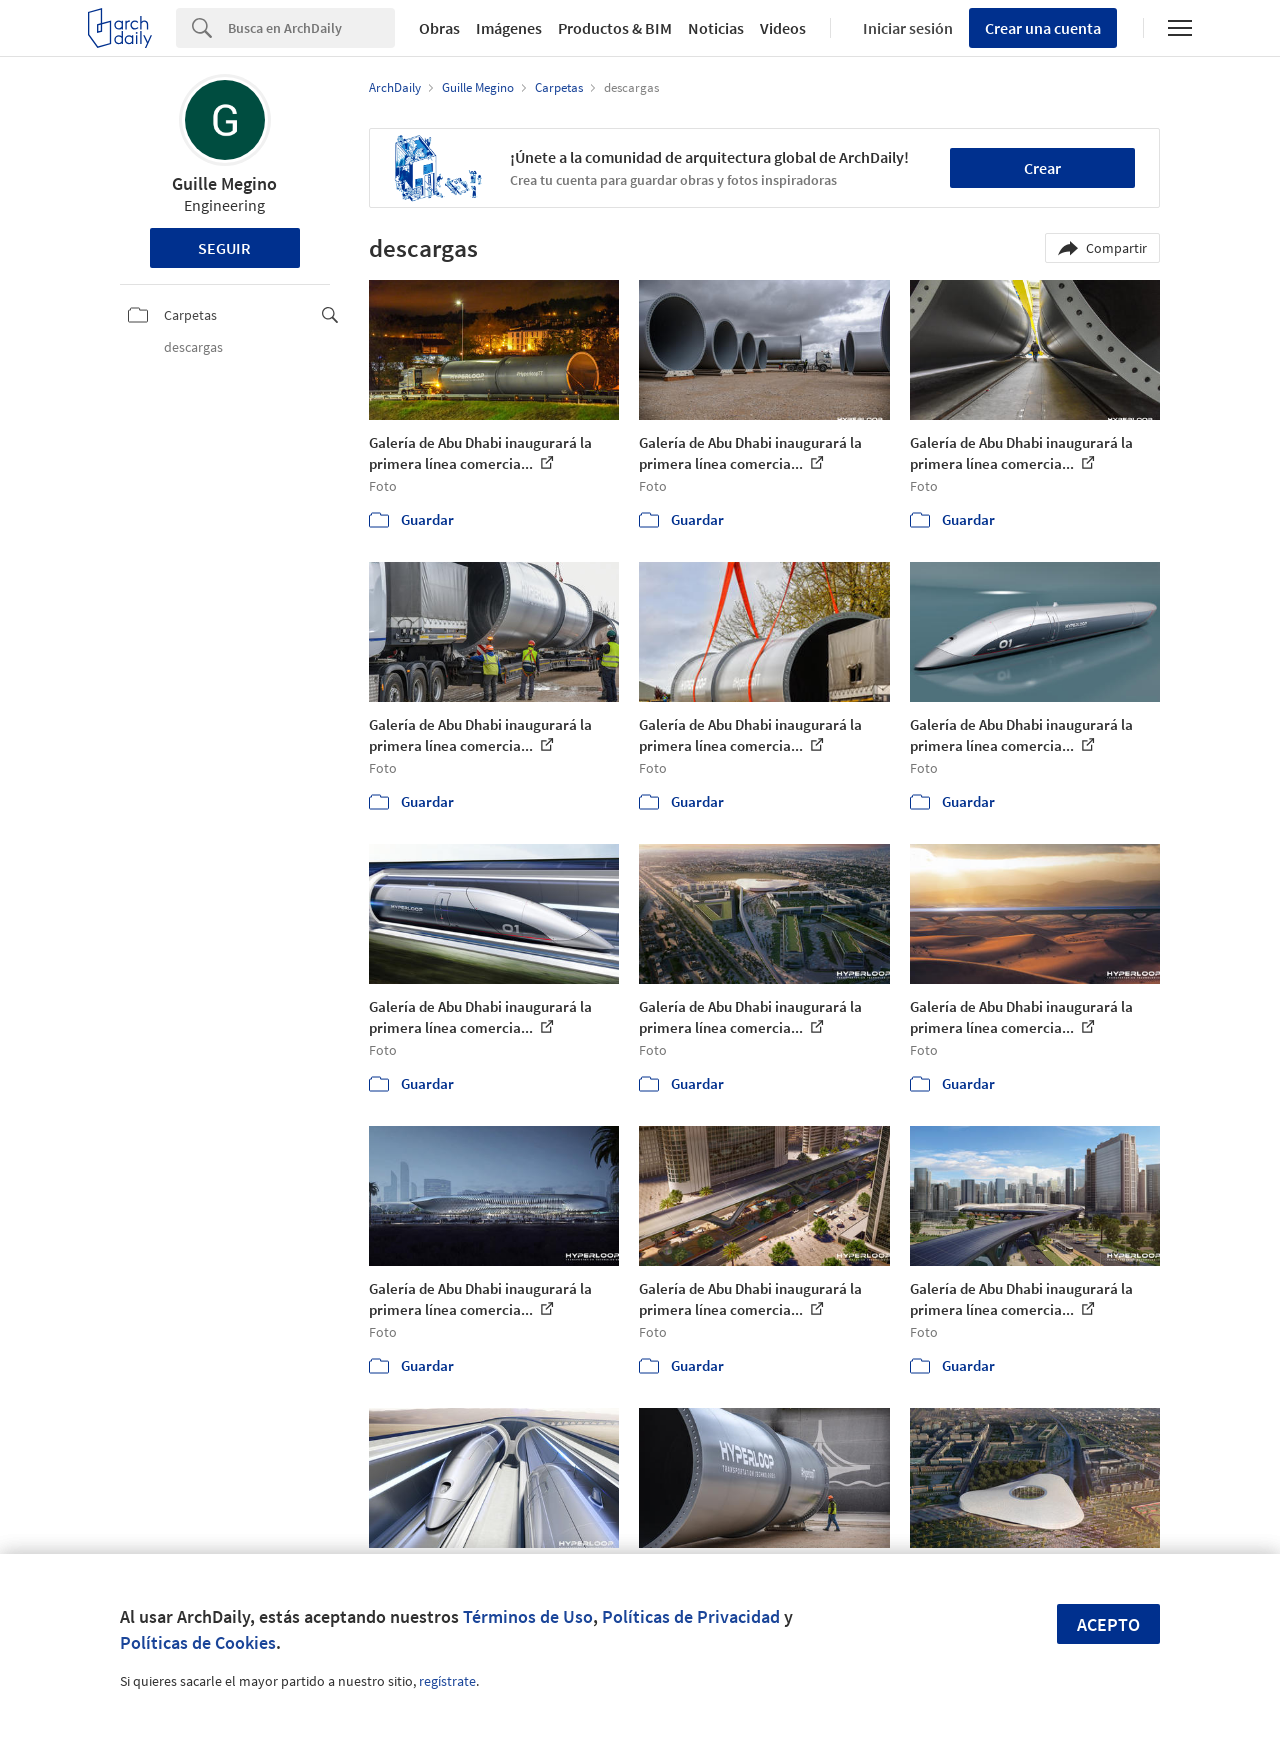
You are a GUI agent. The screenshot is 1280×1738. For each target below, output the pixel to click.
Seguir (224, 248)
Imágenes (509, 28)
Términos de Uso (528, 1616)
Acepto (1108, 1624)
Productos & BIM (615, 28)
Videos (783, 28)
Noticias (716, 28)
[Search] (311, 28)
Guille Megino (224, 183)
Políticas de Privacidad (691, 1616)
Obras (439, 28)
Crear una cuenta (1043, 28)
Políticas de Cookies (198, 1642)
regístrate (447, 1681)
